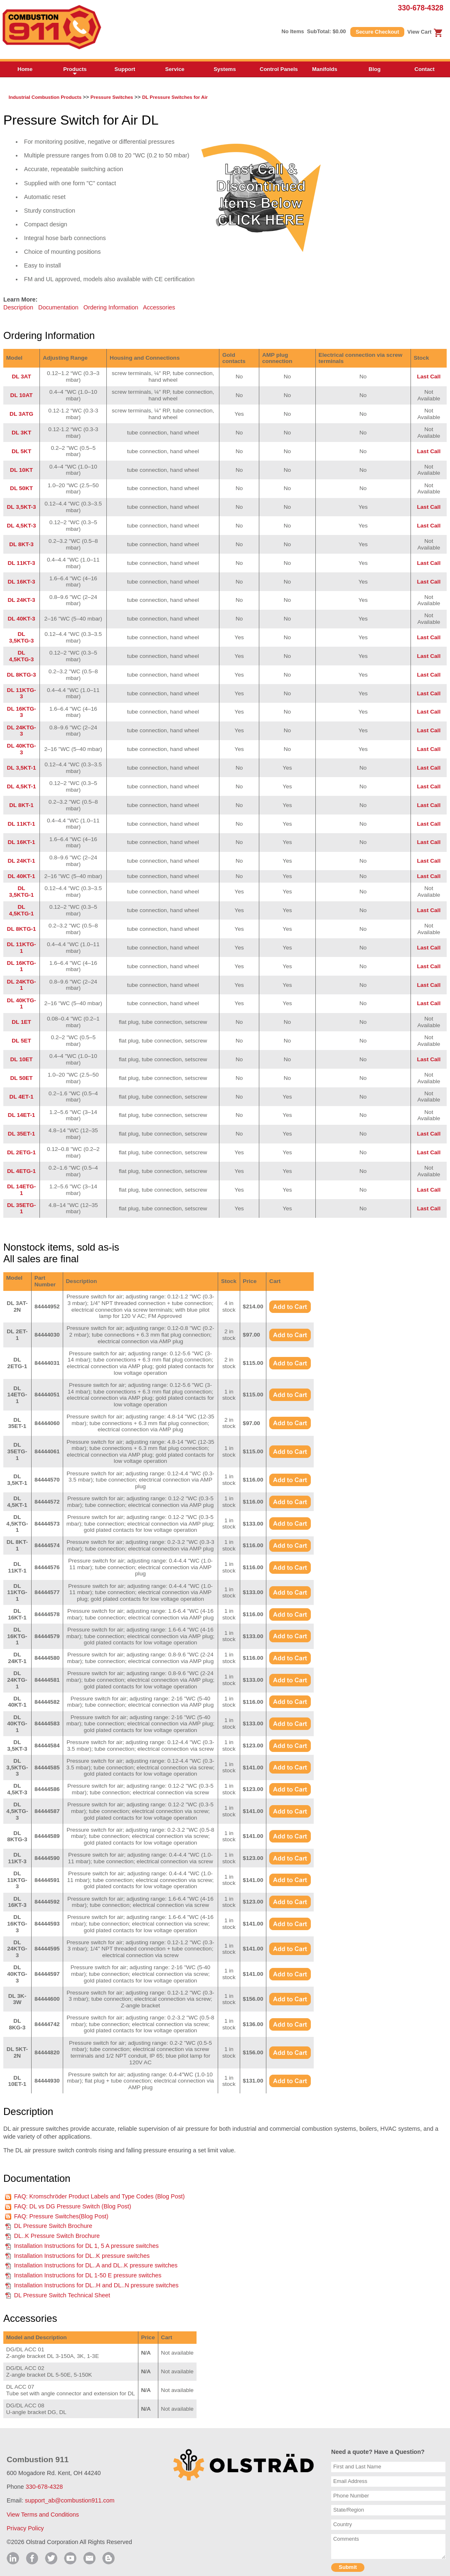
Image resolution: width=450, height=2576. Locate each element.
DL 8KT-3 (21, 544)
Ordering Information (111, 307)
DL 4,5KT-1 (21, 786)
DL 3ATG (21, 414)
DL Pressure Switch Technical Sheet (62, 2295)
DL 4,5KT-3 (21, 526)
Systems (225, 69)
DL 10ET (21, 1059)
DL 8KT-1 (21, 805)
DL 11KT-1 (21, 824)
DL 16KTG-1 (21, 966)
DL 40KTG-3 (21, 749)
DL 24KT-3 (21, 600)
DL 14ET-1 (21, 1115)
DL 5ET (21, 1041)
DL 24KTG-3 (21, 730)
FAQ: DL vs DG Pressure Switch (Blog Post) (72, 2206)
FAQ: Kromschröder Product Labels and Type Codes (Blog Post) (99, 2196)
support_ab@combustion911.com (69, 2500)
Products (74, 71)
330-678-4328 (420, 8)
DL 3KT (21, 432)
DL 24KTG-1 (21, 985)
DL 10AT (21, 395)
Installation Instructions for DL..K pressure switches (82, 2255)
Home (24, 69)
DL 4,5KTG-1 (21, 910)
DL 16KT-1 (21, 842)
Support (125, 69)
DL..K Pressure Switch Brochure (57, 2236)
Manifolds (324, 69)
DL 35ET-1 (21, 1134)
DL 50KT (21, 488)
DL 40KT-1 (21, 876)
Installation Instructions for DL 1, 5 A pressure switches (86, 2245)
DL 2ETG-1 (21, 1152)
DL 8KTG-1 (21, 929)
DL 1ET (21, 1022)
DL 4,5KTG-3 (21, 656)
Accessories (159, 307)
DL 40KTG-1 (21, 1003)
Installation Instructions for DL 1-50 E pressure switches (88, 2275)
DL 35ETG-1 (21, 1208)
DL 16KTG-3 (21, 712)
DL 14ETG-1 (21, 1189)
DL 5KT (21, 451)
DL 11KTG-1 (21, 947)
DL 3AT (21, 376)
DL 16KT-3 (21, 582)
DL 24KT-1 (21, 861)
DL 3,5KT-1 (21, 768)
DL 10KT (21, 470)
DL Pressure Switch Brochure (53, 2226)
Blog (375, 69)
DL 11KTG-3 (21, 693)
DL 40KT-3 (21, 619)
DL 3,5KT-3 (21, 507)
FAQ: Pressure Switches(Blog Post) (61, 2216)
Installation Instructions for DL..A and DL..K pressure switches (96, 2265)
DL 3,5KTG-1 (21, 891)
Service (174, 69)
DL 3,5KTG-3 (21, 637)
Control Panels (279, 69)
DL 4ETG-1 (21, 1171)
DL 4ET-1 (22, 1097)
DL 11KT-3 (21, 563)
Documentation (58, 307)
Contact (425, 69)
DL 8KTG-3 (21, 675)
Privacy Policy (25, 2528)
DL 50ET (21, 1078)
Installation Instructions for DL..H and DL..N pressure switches (96, 2285)
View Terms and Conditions (43, 2514)
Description (18, 307)
